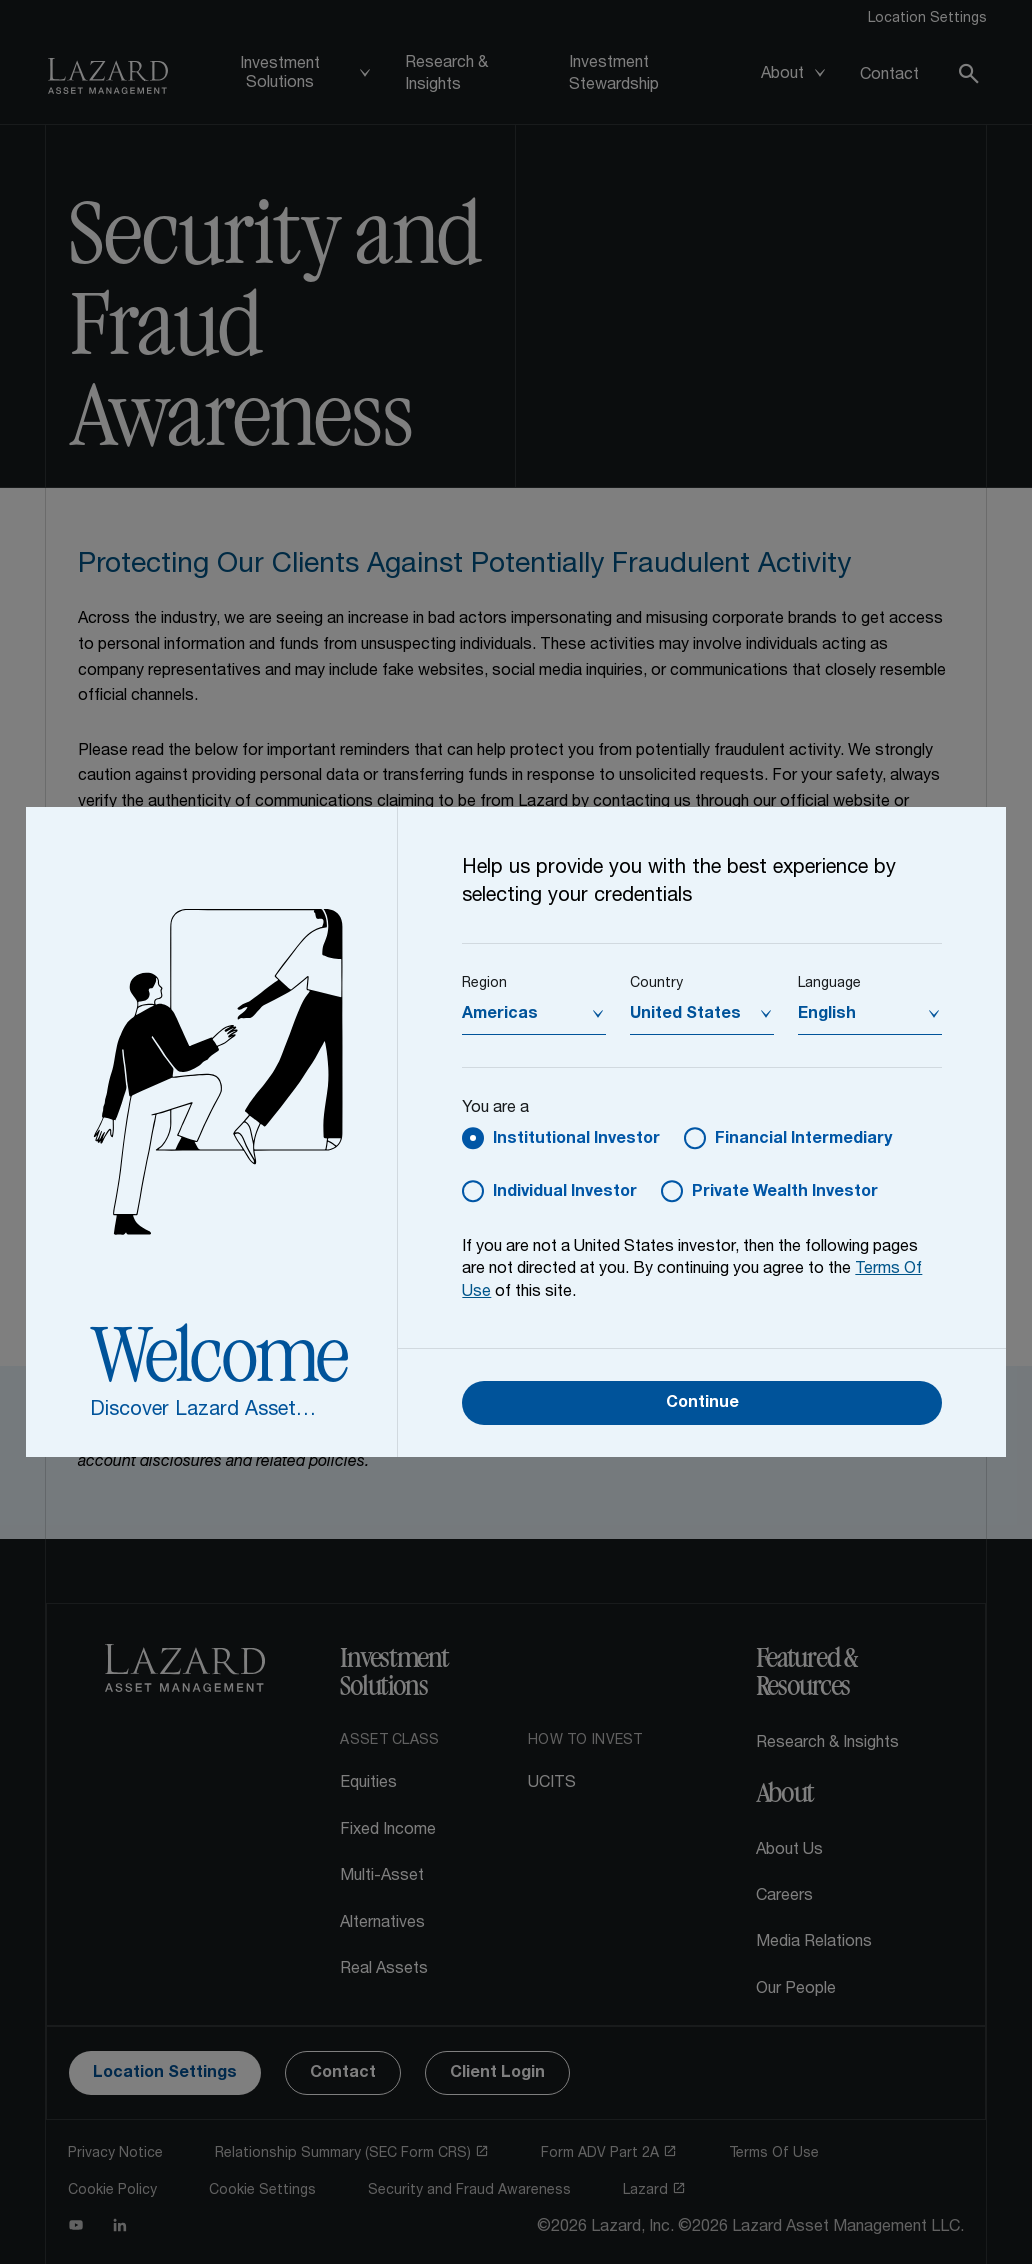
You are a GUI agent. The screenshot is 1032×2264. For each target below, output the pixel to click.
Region (484, 984)
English (827, 1015)
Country (656, 984)
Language (829, 984)
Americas (500, 1015)
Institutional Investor (576, 1140)
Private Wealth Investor (785, 1193)
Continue (702, 1404)
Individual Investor (565, 1193)
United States (685, 1015)
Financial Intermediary (803, 1140)
